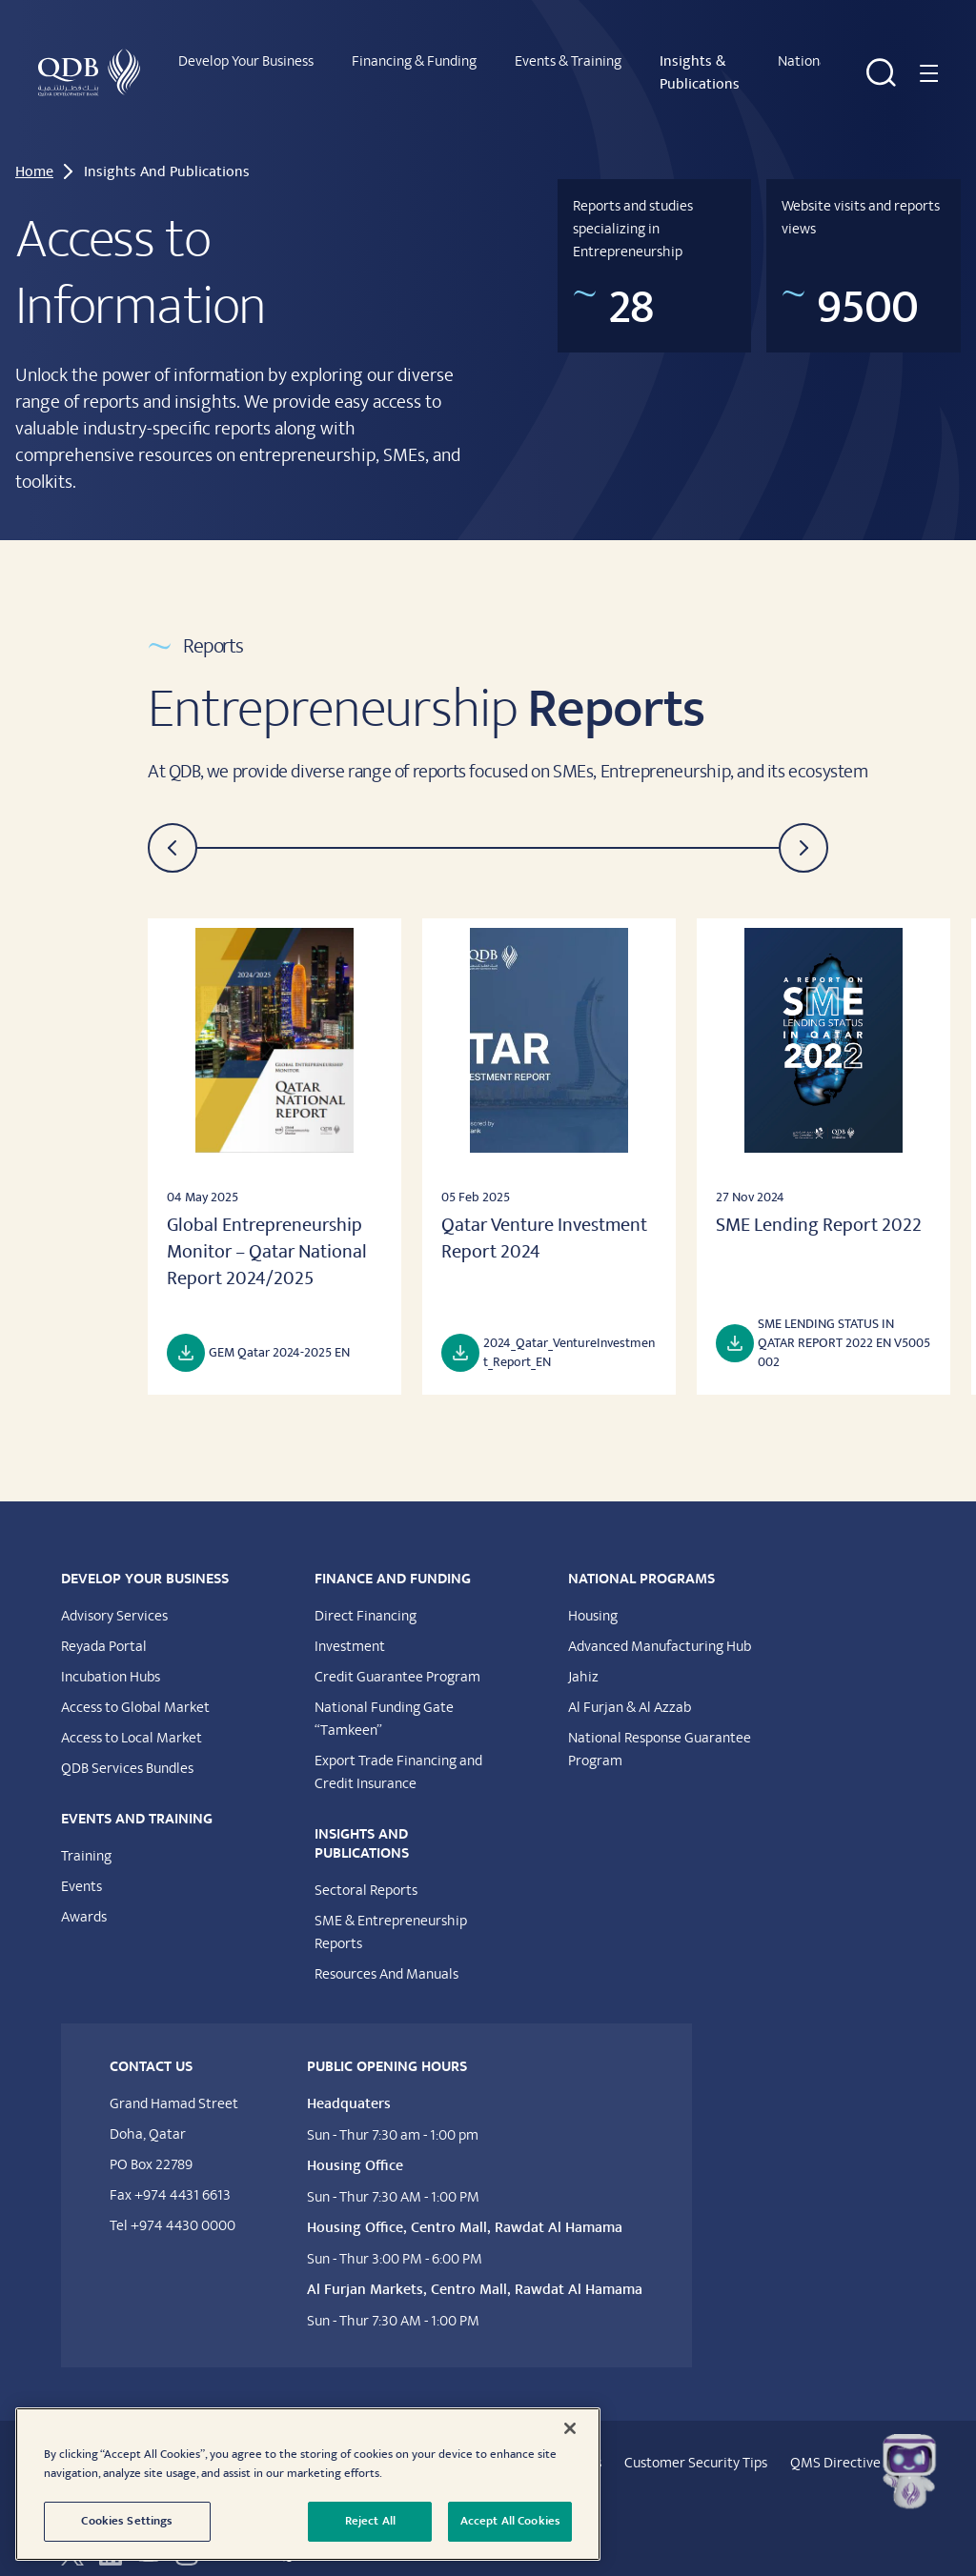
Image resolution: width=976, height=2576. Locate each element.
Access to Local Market (131, 1717)
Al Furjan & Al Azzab (629, 1687)
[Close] (570, 2428)
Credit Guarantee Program (397, 1656)
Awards (84, 1896)
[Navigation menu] (926, 62)
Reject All (370, 2520)
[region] (307, 2484)
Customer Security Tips (695, 2442)
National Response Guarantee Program (659, 1729)
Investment (350, 1626)
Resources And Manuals (386, 1954)
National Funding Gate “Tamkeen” (384, 1698)
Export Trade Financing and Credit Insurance (398, 1752)
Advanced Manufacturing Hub (659, 1626)
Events (81, 1866)
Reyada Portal (104, 1626)
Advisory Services (114, 1595)
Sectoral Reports (366, 1870)
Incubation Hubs (110, 1656)
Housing (593, 1595)
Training (86, 1835)
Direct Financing (366, 1595)
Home (34, 151)
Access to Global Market (135, 1687)
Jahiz (583, 1656)
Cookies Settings (127, 2520)
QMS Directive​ (835, 2442)
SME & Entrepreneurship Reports (391, 1912)
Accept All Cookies (510, 2520)
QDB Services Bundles (127, 1748)
